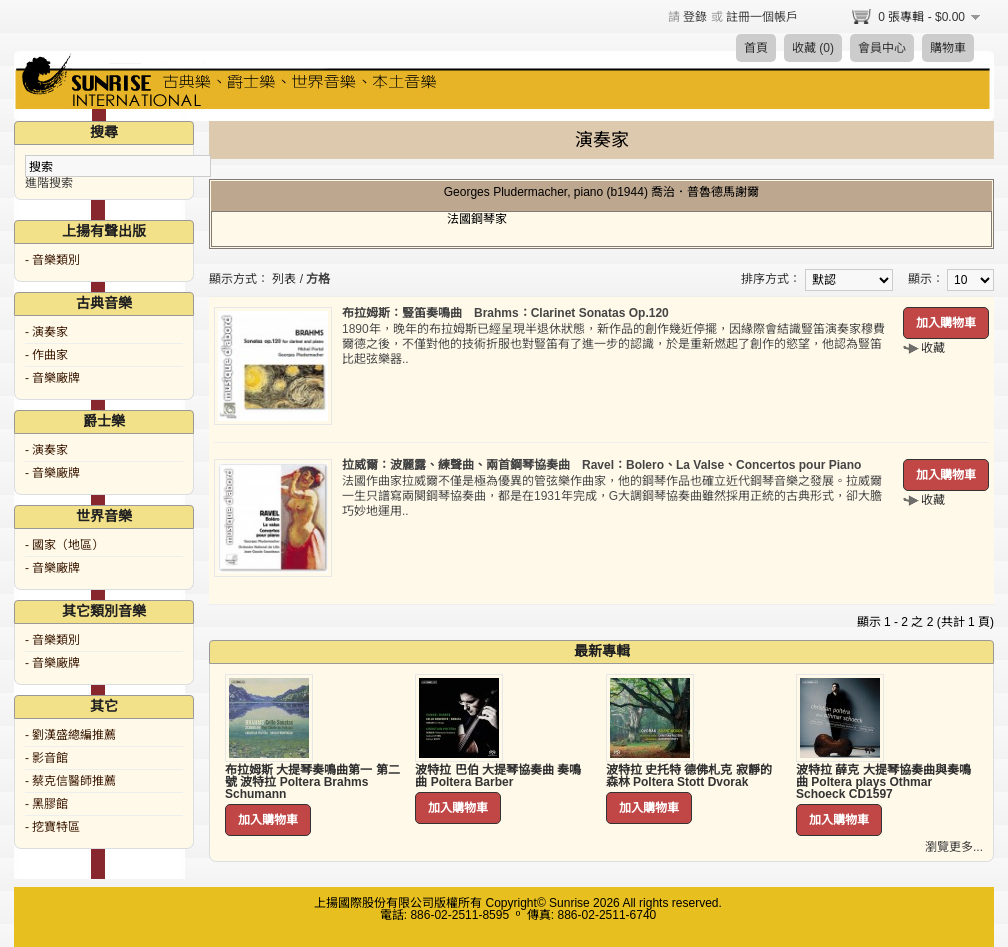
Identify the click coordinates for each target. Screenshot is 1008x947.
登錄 (695, 17)
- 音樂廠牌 (52, 378)
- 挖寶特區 (52, 827)
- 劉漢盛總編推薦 (70, 735)
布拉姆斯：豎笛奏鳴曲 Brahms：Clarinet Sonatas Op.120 (505, 313)
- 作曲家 (46, 355)
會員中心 (882, 48)
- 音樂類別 (52, 260)
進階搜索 (49, 183)
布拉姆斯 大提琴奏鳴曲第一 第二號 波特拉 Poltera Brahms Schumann (312, 782)
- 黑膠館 (46, 804)
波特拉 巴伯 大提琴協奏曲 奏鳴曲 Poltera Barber (498, 776)
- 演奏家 (46, 332)
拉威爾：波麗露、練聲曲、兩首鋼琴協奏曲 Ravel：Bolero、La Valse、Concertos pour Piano (601, 465)
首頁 (756, 48)
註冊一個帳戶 (762, 17)
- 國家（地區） (64, 545)
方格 (318, 279)
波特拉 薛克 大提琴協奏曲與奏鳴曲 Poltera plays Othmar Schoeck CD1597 (883, 782)
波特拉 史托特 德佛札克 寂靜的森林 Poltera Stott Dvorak (689, 776)
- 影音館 (46, 758)
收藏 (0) (813, 48)
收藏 (933, 348)
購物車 (948, 48)
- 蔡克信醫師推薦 (70, 781)
